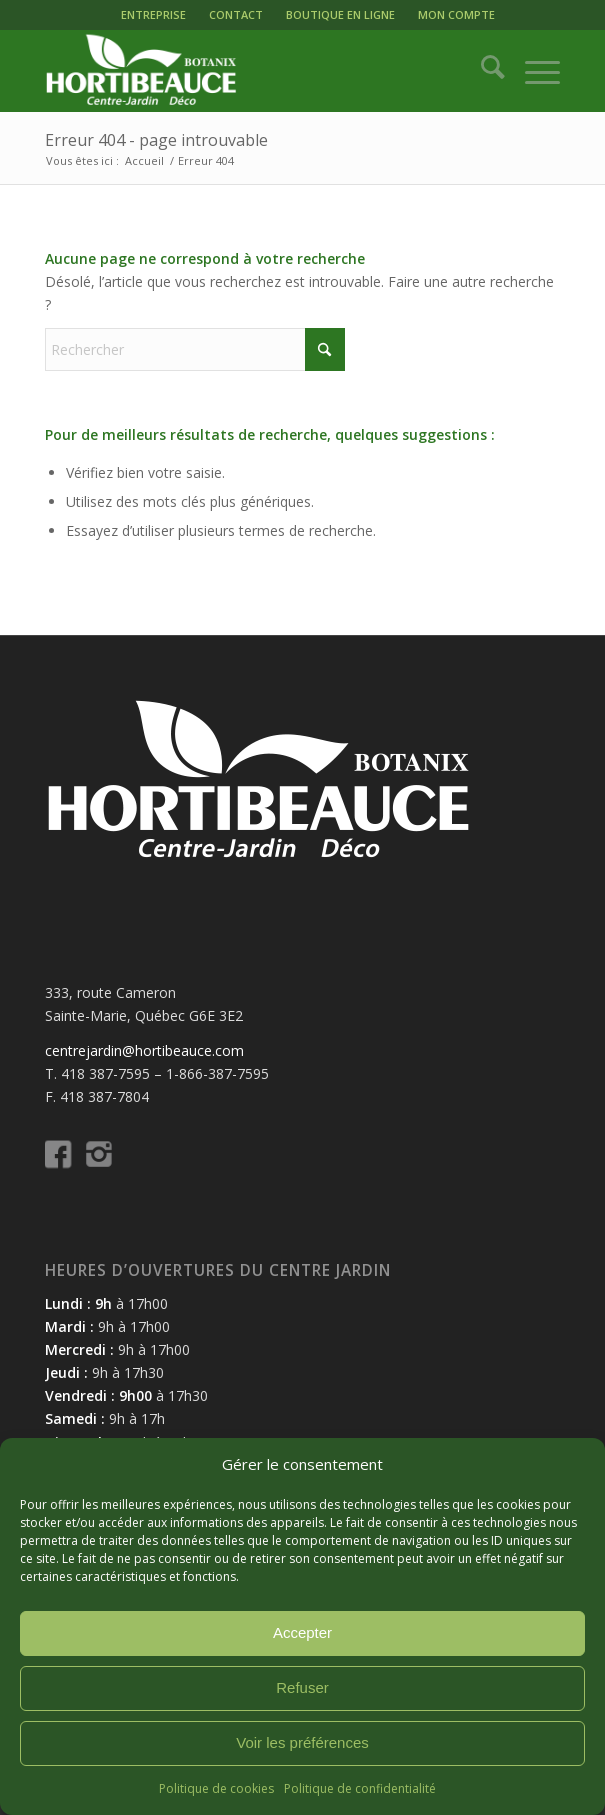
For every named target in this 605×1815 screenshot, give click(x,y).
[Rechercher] (482, 71)
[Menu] (532, 71)
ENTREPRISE (153, 14)
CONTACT (236, 14)
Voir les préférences (302, 1742)
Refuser (302, 1687)
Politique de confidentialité (360, 1788)
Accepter (302, 1632)
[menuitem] (153, 15)
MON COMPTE (456, 14)
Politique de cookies (216, 1788)
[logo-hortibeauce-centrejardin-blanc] (250, 71)
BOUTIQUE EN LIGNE (340, 14)
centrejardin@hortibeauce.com (144, 1050)
